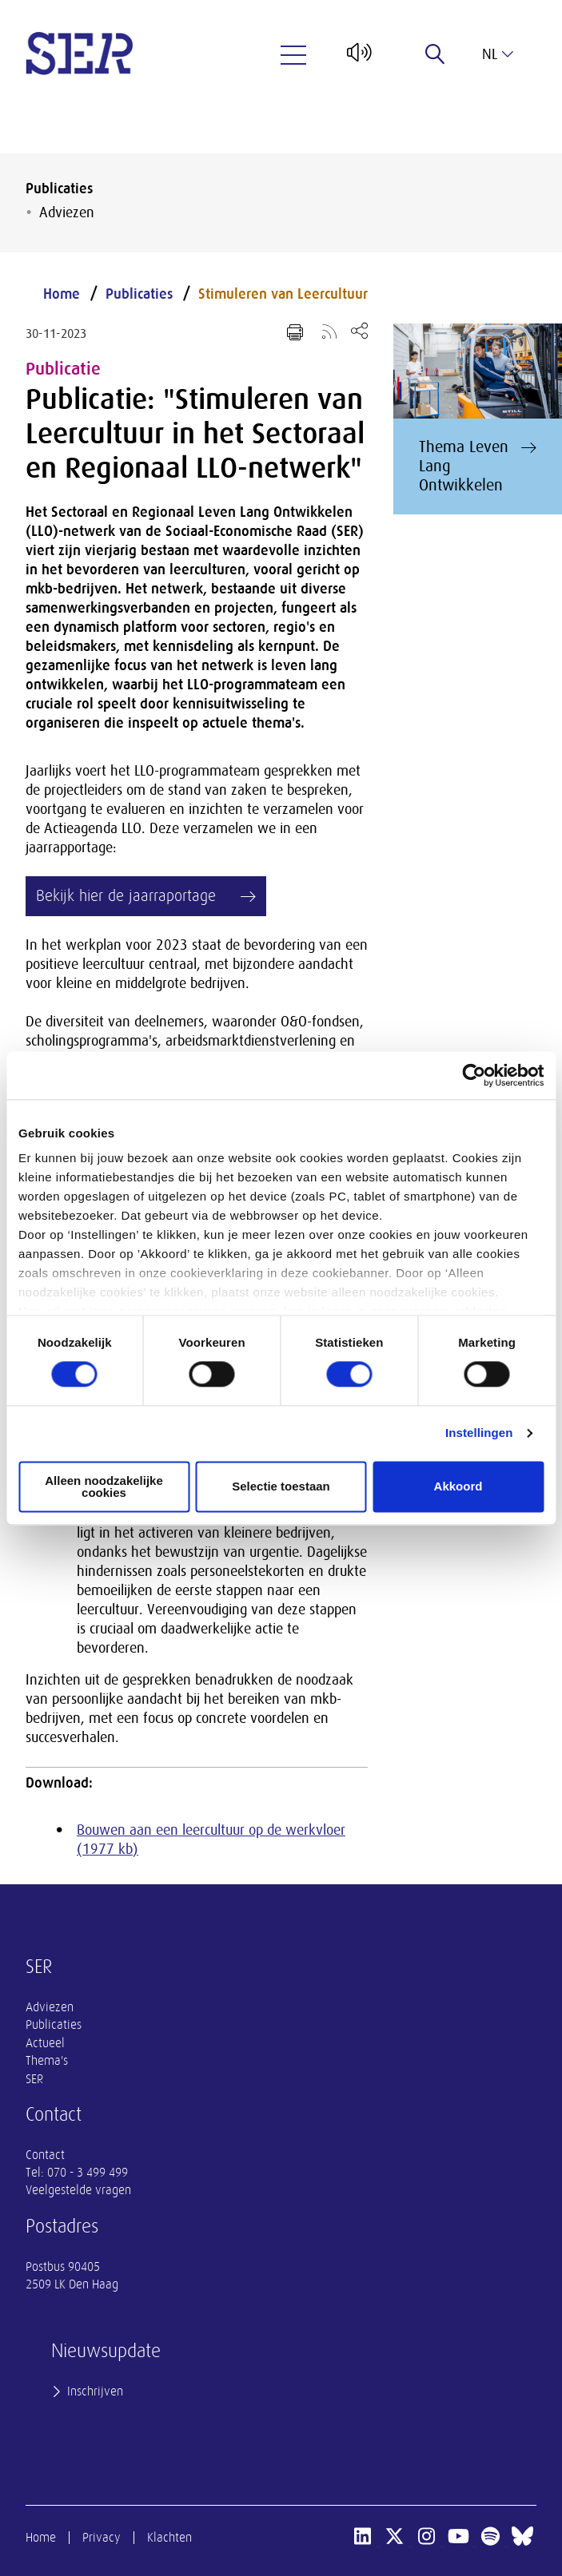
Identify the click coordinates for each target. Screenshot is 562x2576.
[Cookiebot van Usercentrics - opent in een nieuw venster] (474, 1075)
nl (497, 54)
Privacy (101, 2537)
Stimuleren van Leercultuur (283, 294)
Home (61, 294)
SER (34, 2079)
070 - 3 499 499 (87, 2172)
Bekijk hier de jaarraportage (126, 896)
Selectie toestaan (281, 1487)
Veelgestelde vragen (78, 2190)
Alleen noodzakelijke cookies (104, 1486)
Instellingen (479, 1433)
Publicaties (59, 188)
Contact (45, 2155)
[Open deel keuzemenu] (359, 330)
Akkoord (458, 1487)
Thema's (47, 2061)
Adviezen (66, 212)
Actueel (45, 2043)
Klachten (169, 2537)
